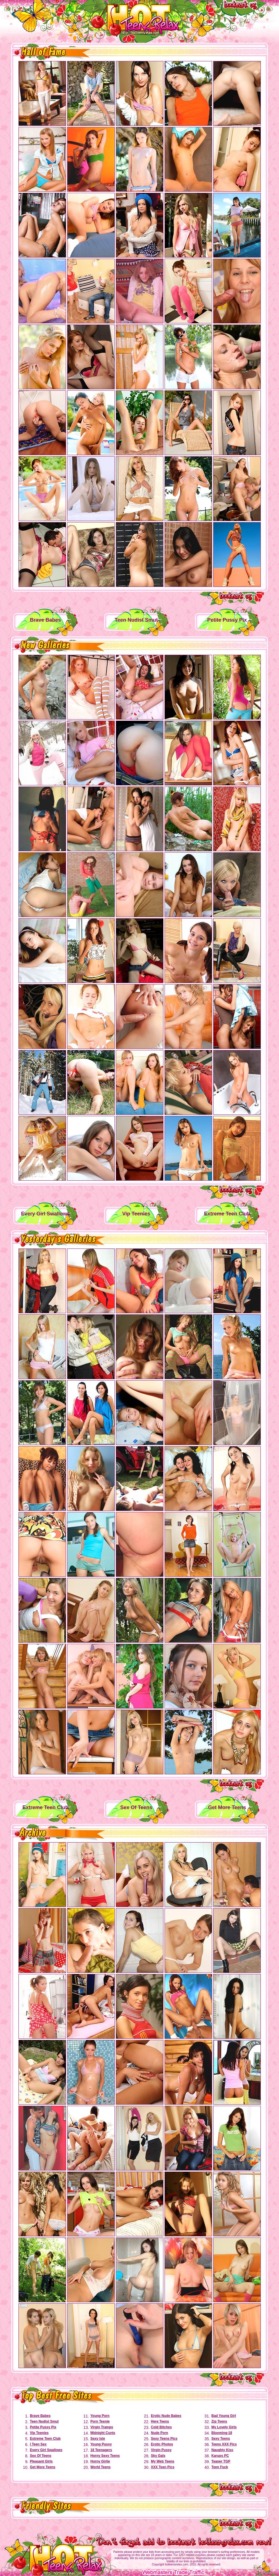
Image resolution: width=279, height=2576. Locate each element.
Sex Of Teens (40, 2456)
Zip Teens (219, 2421)
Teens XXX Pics (224, 2444)
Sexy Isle (97, 2439)
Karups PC (220, 2456)
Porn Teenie (100, 2421)
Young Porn (99, 2416)
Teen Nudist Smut (44, 2421)
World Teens (100, 2467)
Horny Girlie (100, 2461)
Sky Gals (158, 2456)
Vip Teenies (39, 2433)
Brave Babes (40, 2416)
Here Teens (160, 2421)
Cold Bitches (161, 2427)
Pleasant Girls (41, 2461)
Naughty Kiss (222, 2450)
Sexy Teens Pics (164, 2439)
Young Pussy (101, 2444)
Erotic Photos (162, 2444)
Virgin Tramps (101, 2427)
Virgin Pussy (161, 2450)
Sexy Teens (220, 2439)
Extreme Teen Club (45, 2439)
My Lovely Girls (224, 2427)
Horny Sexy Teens (105, 2456)
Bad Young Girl (223, 2416)
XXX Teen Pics (162, 2467)
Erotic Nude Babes (166, 2416)
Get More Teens (42, 2467)
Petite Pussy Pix (43, 2427)
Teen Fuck (219, 2467)
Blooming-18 (221, 2433)
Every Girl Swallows (46, 2450)
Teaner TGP (220, 2461)
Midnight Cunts (102, 2433)
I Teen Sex (38, 2444)
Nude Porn (159, 2433)
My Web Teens (162, 2461)
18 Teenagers (101, 2450)
